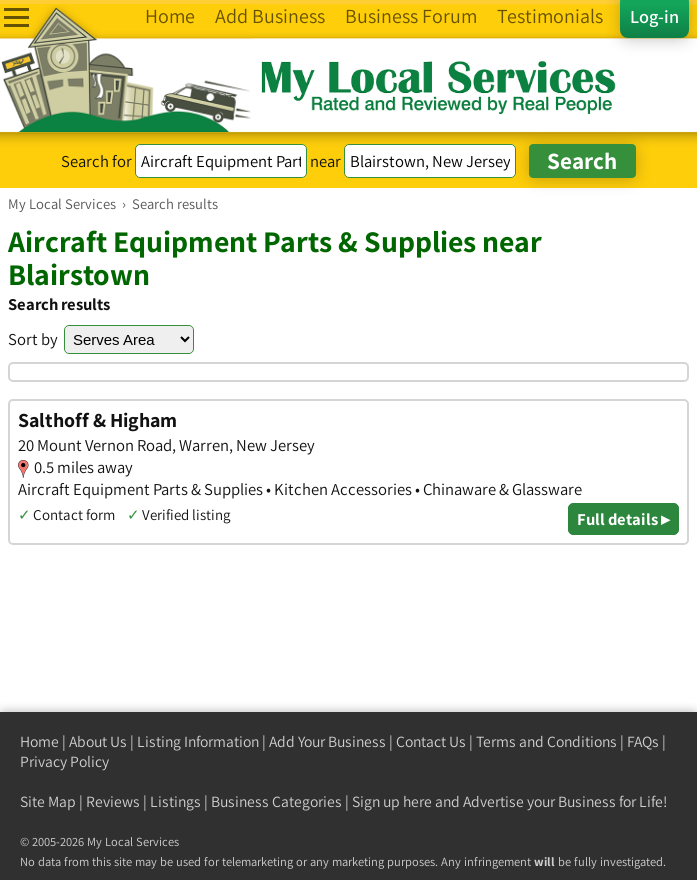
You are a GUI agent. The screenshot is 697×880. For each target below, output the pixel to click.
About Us (98, 741)
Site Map (48, 801)
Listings (175, 801)
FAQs (643, 741)
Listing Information (198, 741)
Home (39, 741)
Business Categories (276, 801)
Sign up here (392, 801)
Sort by (33, 339)
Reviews (113, 801)
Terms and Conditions (546, 741)
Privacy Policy (64, 761)
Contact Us (431, 741)
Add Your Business (327, 741)
